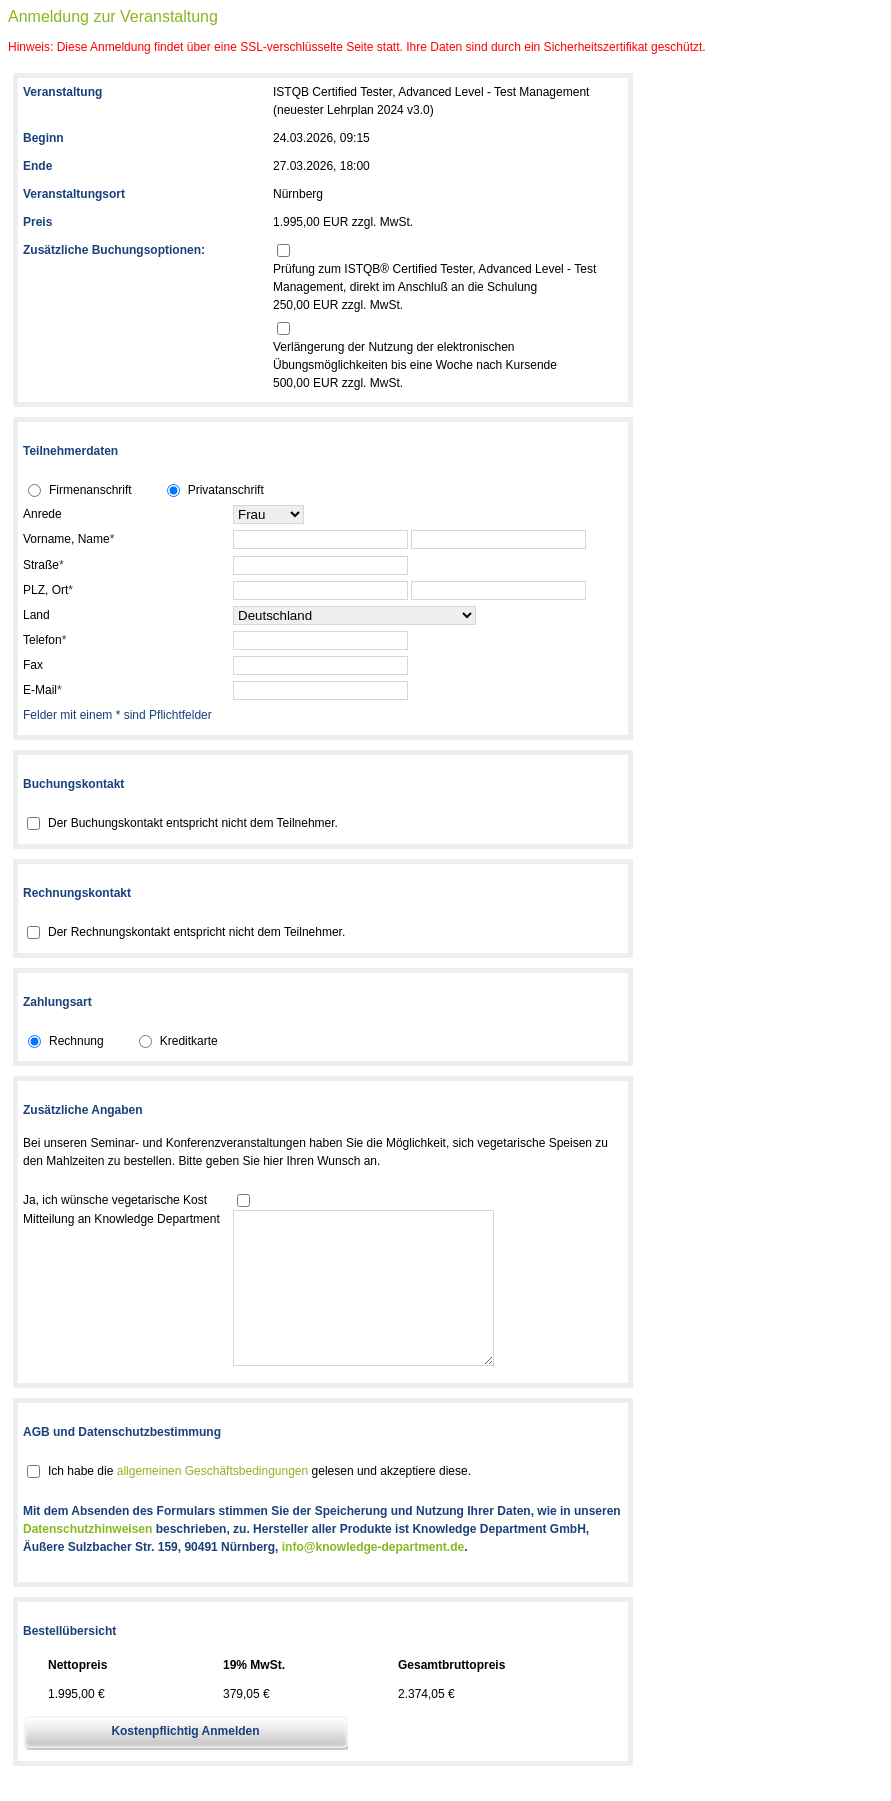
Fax (33, 665)
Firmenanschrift (90, 490)
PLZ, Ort (48, 590)
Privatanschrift (226, 490)
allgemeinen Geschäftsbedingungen (212, 1501)
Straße (43, 565)
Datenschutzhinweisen (87, 1559)
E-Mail (42, 690)
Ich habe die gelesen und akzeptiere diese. (259, 1501)
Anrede (42, 514)
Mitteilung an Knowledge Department (121, 1219)
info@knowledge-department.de (373, 1577)
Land (36, 615)
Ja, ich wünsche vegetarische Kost (115, 1200)
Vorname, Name (68, 539)
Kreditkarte (189, 1041)
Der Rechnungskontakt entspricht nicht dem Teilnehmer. (196, 932)
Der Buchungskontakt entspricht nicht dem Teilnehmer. (193, 823)
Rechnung (76, 1041)
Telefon (44, 640)
